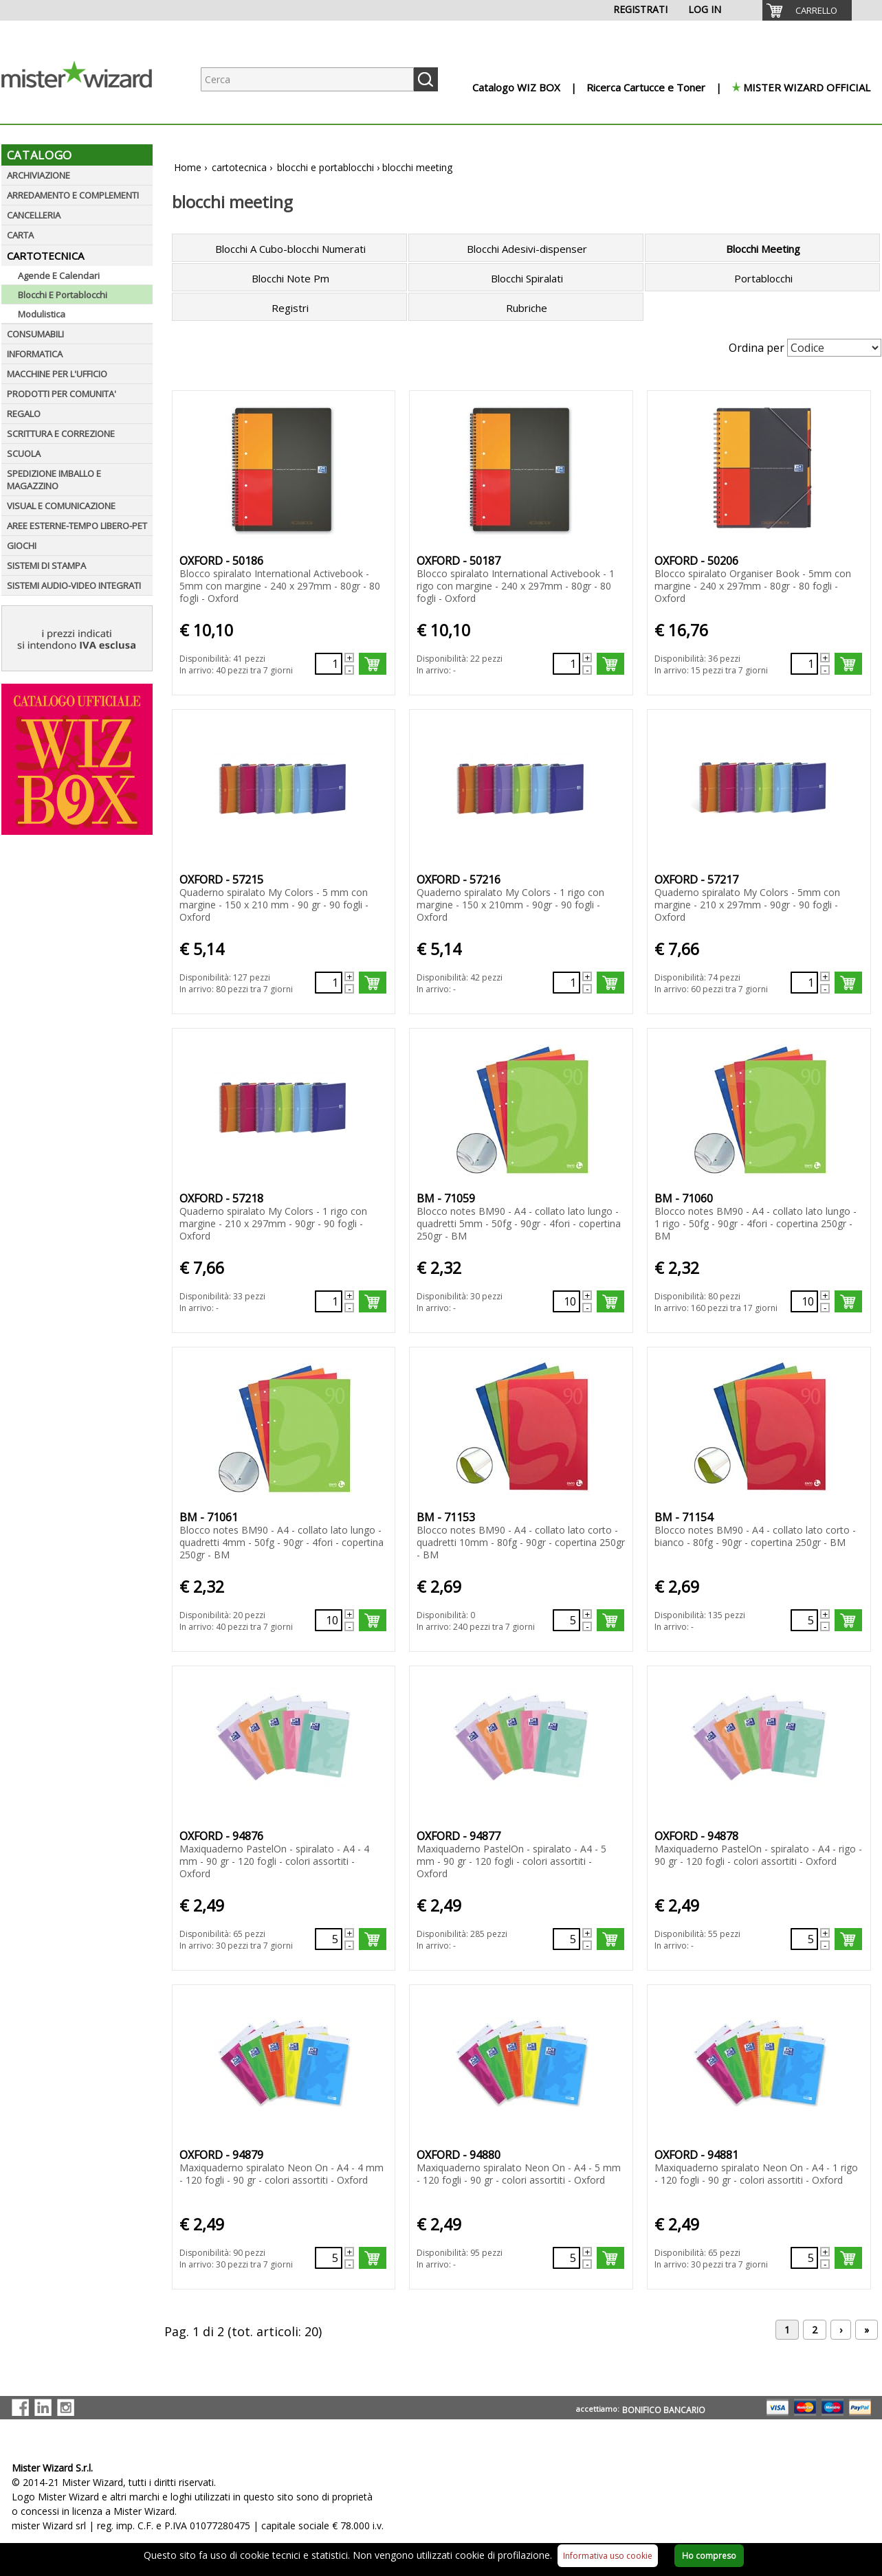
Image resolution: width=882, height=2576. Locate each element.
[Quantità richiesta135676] (566, 1301)
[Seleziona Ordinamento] (834, 348)
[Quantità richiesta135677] (804, 1301)
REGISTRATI (640, 9)
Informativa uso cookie (607, 2556)
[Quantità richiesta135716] (804, 1620)
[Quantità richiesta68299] (566, 2258)
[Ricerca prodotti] (307, 79)
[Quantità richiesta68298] (328, 2258)
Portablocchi (763, 278)
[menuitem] (807, 10)
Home (187, 167)
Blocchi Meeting (763, 249)
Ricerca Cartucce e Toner (645, 87)
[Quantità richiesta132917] (804, 664)
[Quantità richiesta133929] (328, 1301)
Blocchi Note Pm (290, 278)
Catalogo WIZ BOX (516, 87)
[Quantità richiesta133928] (804, 983)
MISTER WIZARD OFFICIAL (806, 87)
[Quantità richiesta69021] (566, 1939)
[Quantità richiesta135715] (566, 1620)
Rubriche (526, 308)
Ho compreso (709, 2556)
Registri (290, 308)
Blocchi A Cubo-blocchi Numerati (290, 249)
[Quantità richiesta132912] (328, 664)
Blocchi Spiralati (527, 278)
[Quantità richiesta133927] (566, 983)
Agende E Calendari (59, 275)
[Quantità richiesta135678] (328, 1620)
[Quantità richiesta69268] (804, 1939)
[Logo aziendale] (87, 110)
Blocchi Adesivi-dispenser (527, 249)
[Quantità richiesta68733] (804, 2258)
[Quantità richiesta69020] (328, 1939)
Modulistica (41, 314)
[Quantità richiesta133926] (328, 983)
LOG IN (704, 9)
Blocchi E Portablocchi (62, 295)
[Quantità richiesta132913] (566, 664)
